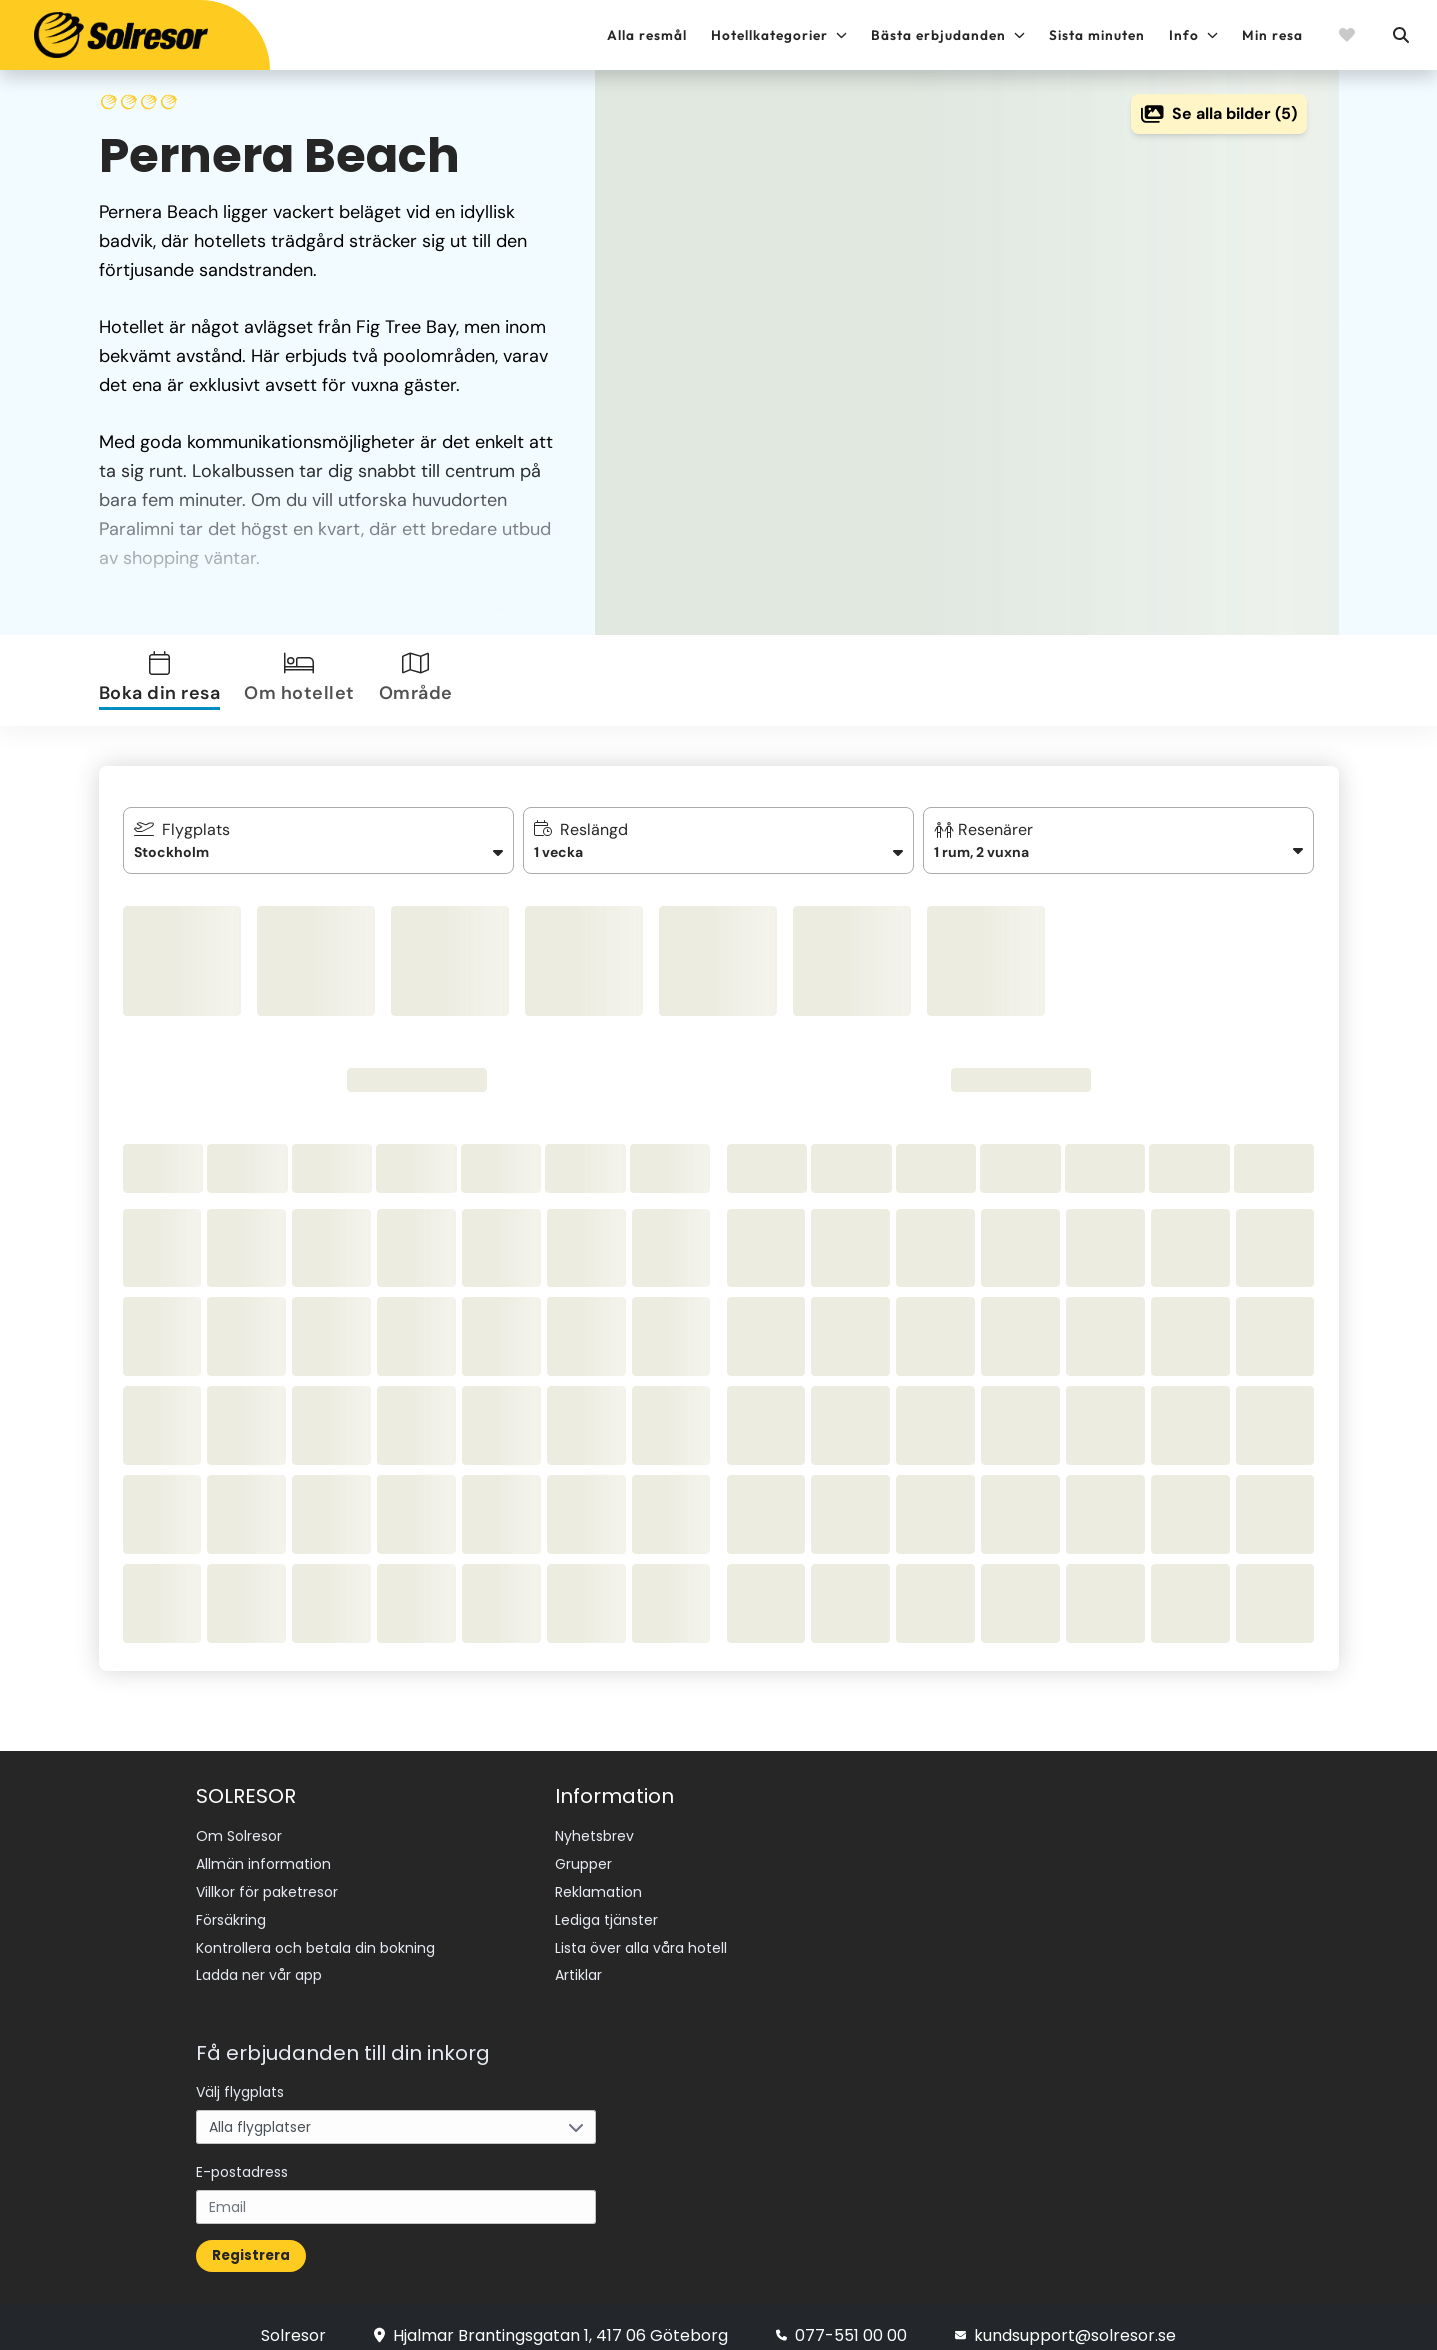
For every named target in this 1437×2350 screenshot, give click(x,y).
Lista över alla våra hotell (641, 1935)
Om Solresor (239, 1835)
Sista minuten (1097, 35)
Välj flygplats (240, 2074)
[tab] (164, 680)
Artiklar (578, 1960)
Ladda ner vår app (259, 1960)
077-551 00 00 (841, 2317)
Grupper (583, 1860)
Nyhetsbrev (594, 1835)
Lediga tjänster (606, 1910)
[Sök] (1400, 35)
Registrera (251, 2237)
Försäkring (231, 1910)
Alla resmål (647, 35)
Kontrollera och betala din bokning (315, 1935)
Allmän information (263, 1860)
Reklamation (598, 1885)
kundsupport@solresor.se (1065, 2317)
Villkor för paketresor (267, 1885)
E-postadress (242, 2154)
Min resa (1272, 35)
